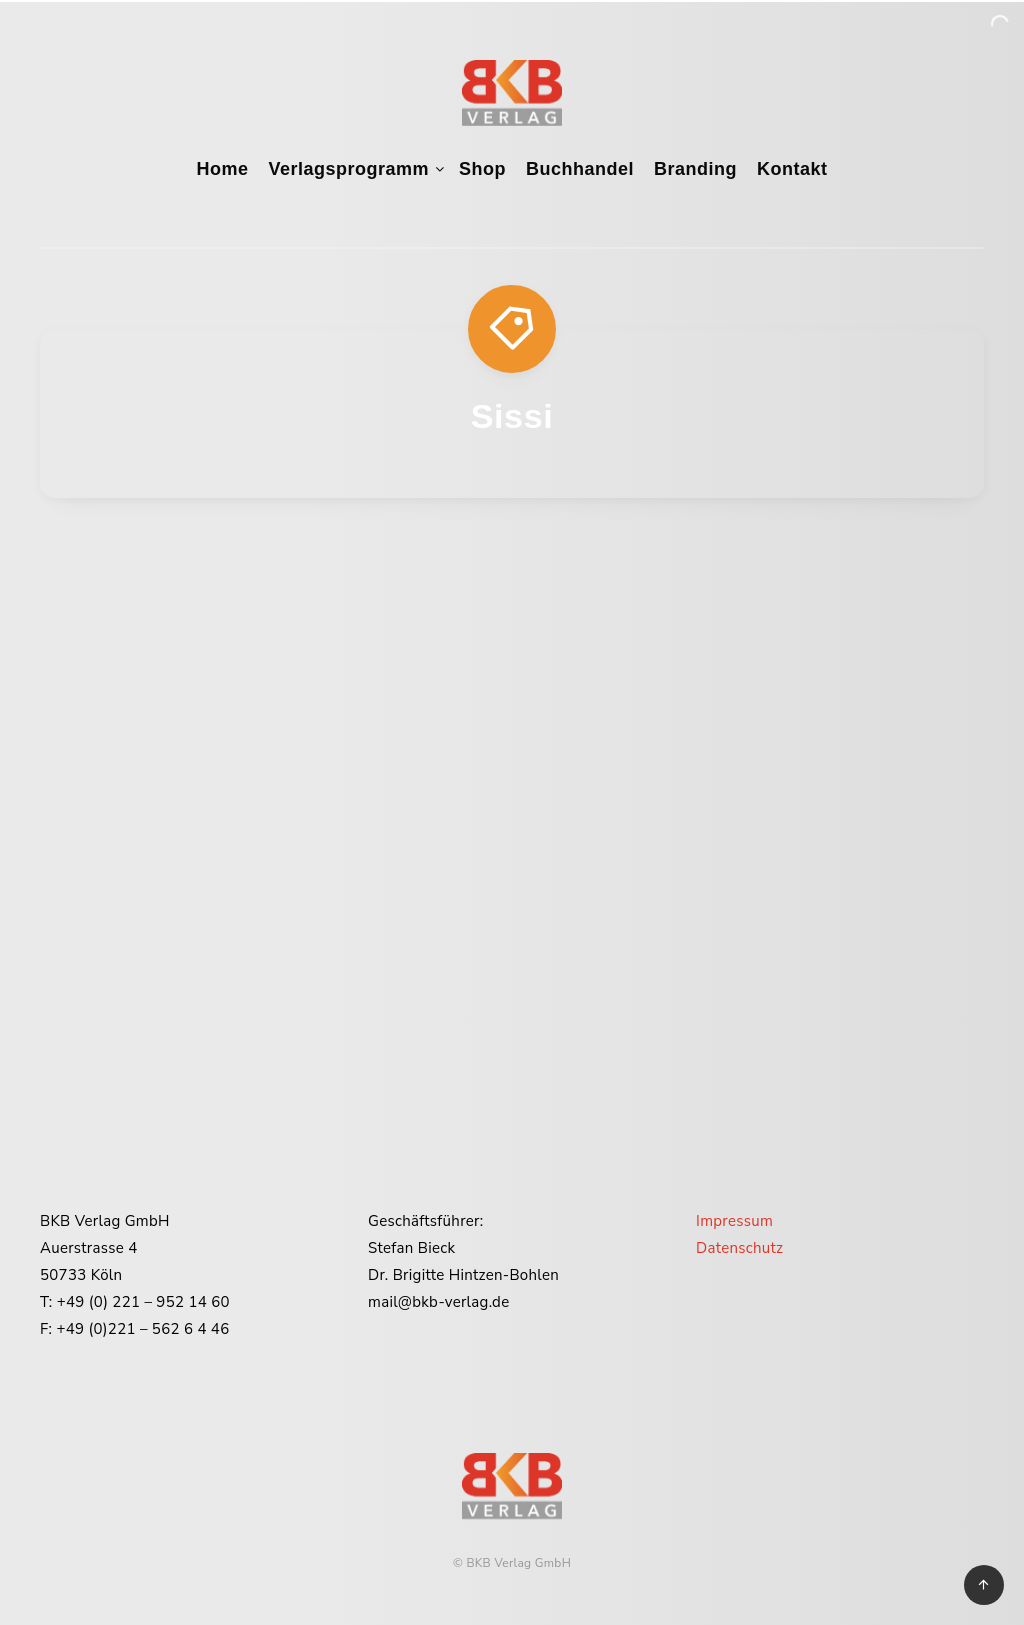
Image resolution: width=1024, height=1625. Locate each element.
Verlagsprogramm (348, 169)
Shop (482, 169)
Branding (695, 169)
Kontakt (792, 169)
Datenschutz (739, 1248)
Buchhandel (580, 169)
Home (222, 169)
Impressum (734, 1221)
